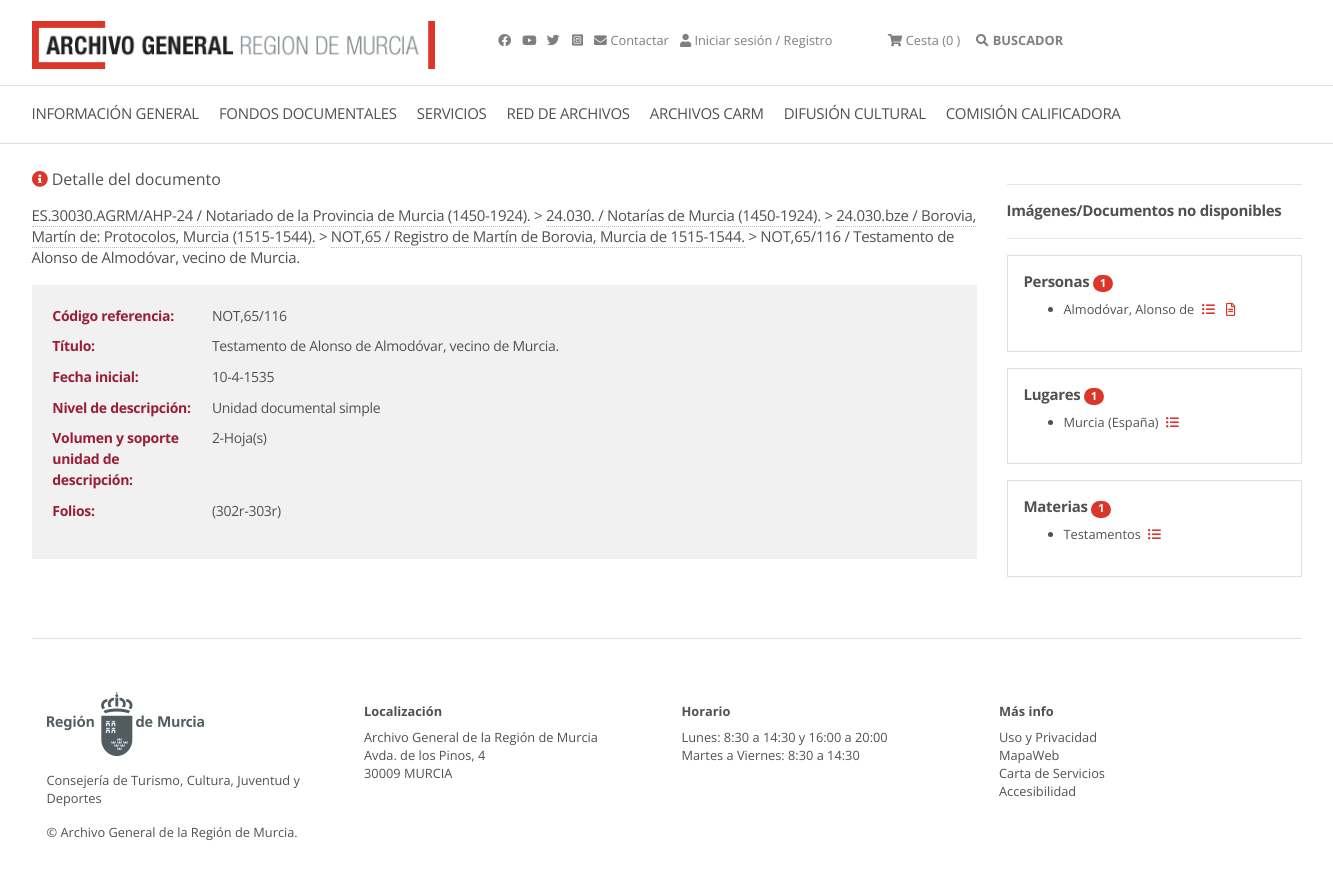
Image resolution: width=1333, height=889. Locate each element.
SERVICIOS (452, 114)
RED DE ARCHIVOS (568, 114)
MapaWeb (1029, 755)
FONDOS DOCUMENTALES (308, 114)
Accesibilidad (1037, 791)
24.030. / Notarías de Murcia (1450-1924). (683, 216)
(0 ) (924, 40)
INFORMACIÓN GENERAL (115, 114)
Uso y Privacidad (1048, 737)
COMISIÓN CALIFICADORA (1033, 114)
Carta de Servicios (1052, 773)
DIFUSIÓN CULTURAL (855, 114)
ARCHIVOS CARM (707, 114)
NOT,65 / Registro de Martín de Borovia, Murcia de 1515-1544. (538, 237)
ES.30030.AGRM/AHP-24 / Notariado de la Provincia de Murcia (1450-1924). (281, 216)
